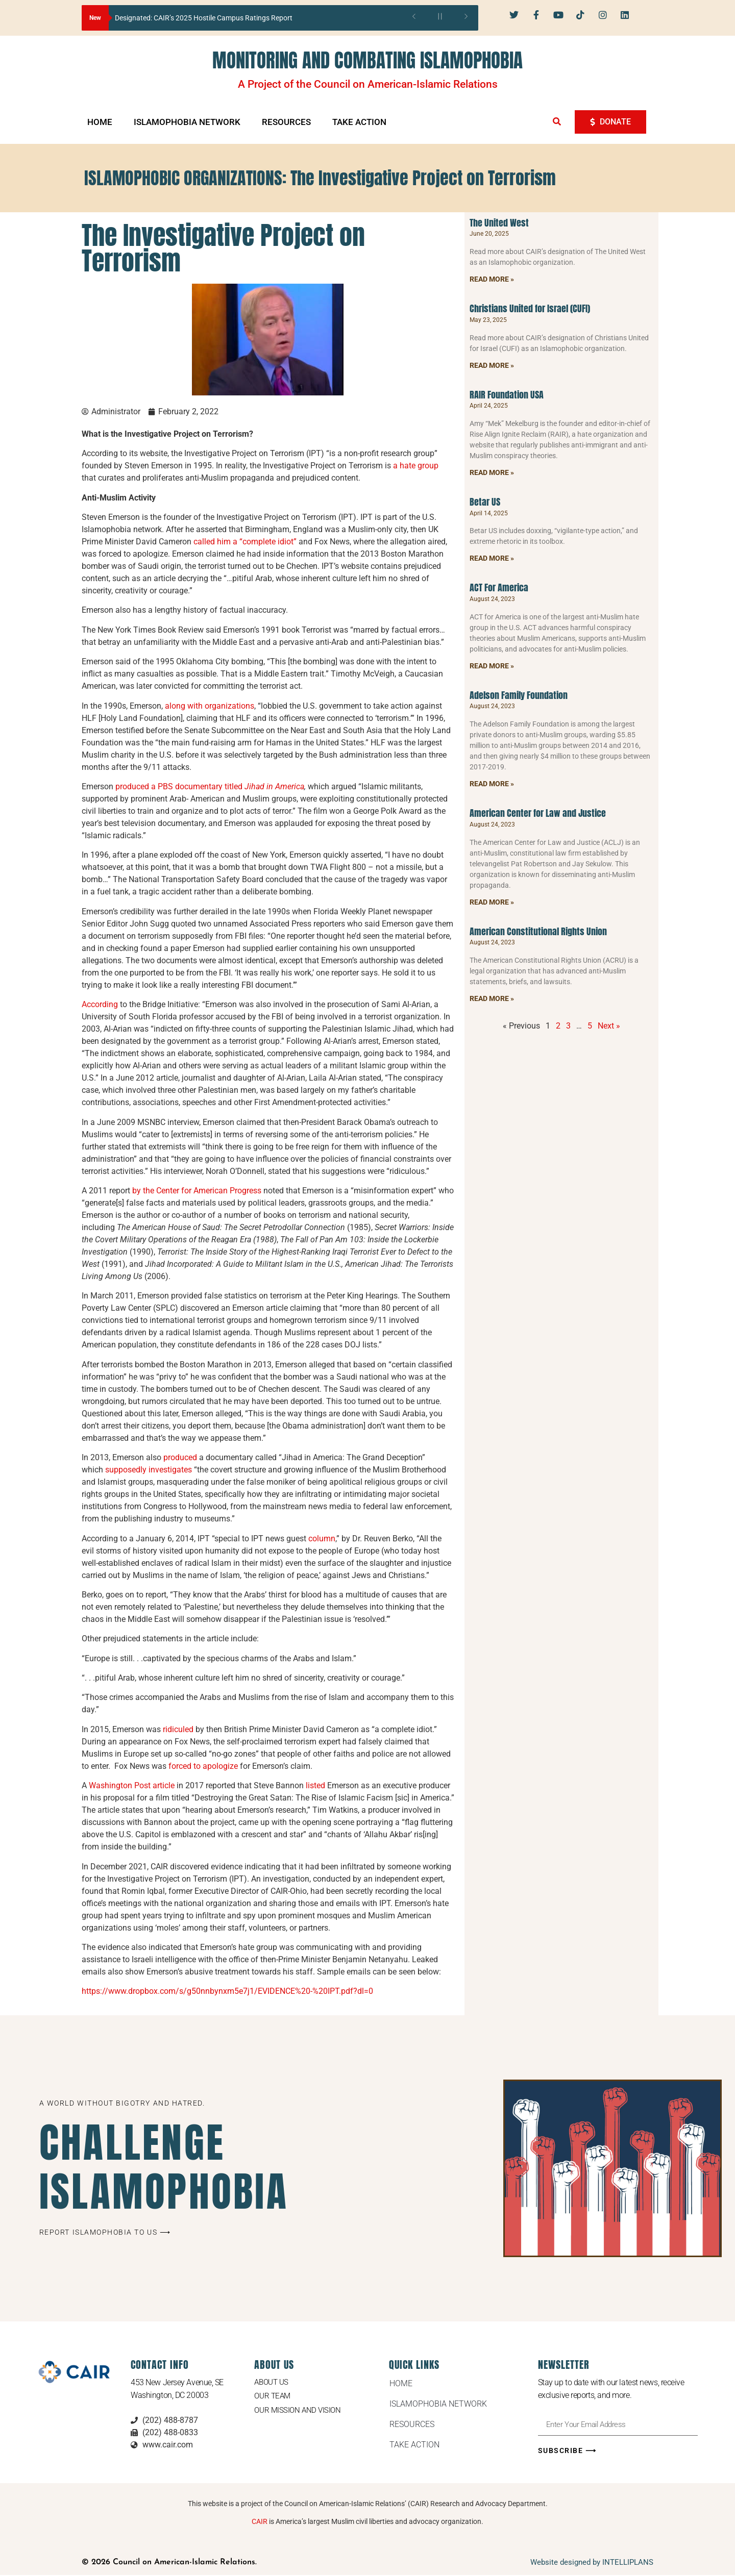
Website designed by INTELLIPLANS (591, 2562)
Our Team (273, 2397)
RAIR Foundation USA (507, 395)
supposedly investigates (148, 1469)
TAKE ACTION (359, 122)
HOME (99, 122)
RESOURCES (286, 122)
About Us (272, 2382)
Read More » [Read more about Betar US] (492, 558)
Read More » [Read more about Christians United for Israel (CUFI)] (492, 365)
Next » (609, 1026)
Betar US (485, 502)
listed (315, 1785)
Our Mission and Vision (299, 2411)
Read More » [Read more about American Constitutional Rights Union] (492, 998)
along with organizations (209, 706)
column (321, 1538)
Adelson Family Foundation (519, 695)
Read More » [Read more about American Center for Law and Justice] (492, 902)
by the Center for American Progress (197, 1190)
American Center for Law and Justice (538, 813)
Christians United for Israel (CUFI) (530, 308)
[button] (557, 121)
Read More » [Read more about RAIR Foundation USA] (492, 472)
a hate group (415, 465)
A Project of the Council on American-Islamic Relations (368, 84)
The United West (499, 223)
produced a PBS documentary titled (209, 786)
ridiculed (178, 1729)
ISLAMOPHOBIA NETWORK (187, 122)
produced (180, 1457)
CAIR (259, 2522)
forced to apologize (203, 1766)
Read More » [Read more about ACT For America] (492, 666)
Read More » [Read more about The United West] (492, 279)
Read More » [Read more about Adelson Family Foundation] (492, 784)
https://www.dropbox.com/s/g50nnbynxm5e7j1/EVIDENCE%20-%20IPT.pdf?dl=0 (227, 1991)
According (100, 1004)
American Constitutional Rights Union (538, 931)
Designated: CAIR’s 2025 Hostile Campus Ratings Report (203, 18)
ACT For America (499, 587)
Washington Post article (132, 1785)
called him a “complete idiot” (245, 541)
